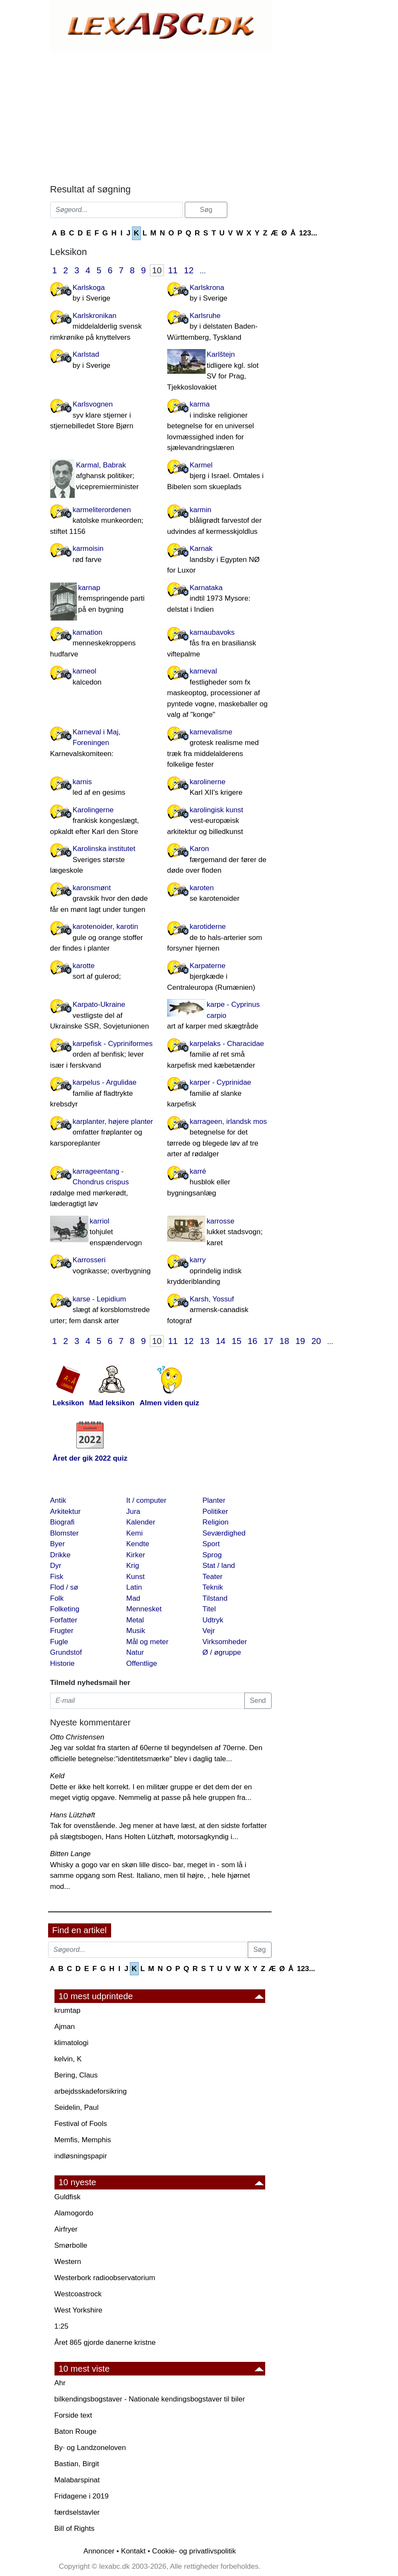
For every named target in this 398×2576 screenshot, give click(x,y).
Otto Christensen (77, 1737)
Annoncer (99, 2551)
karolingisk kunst (219, 821)
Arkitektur (65, 1511)
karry (219, 1271)
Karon (219, 860)
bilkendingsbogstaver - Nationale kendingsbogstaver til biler (149, 2399)
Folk (57, 1598)
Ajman (64, 2027)
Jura (133, 1511)
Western (67, 2262)
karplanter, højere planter (102, 1133)
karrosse (219, 1233)
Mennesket (144, 1609)
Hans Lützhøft (72, 1815)
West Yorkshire (78, 2310)
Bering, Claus (76, 2075)
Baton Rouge (75, 2431)
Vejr (209, 1631)
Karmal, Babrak (102, 477)
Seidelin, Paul (76, 2107)
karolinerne (219, 788)
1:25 (61, 2326)
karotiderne (219, 938)
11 (173, 270)
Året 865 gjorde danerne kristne (105, 2342)
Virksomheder (225, 1642)
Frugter (62, 1631)
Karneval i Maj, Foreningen (102, 743)
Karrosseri (102, 1266)
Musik (135, 1631)
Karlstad (102, 360)
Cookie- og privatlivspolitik (194, 2551)
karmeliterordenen (102, 521)
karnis (102, 788)
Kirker (135, 1555)
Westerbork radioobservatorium (104, 2278)
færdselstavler (77, 2512)
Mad (133, 1598)
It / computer (146, 1500)
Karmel (219, 477)
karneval (219, 693)
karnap (102, 599)
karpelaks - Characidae (219, 1055)
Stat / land (219, 1566)
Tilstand (215, 1598)
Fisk (56, 1577)
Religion (216, 1522)
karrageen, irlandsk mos (219, 1139)
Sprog (212, 1555)
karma (219, 426)
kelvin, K (68, 2059)
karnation (102, 644)
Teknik (213, 1587)
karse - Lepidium (102, 1311)
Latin (134, 1587)
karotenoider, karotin (102, 938)
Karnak (219, 560)
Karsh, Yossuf (219, 1311)
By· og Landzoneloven (90, 2448)
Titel (209, 1609)
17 (268, 1341)
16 (253, 1341)
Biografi (62, 1522)
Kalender (140, 1522)
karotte (102, 972)
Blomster (64, 1533)
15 (236, 1341)
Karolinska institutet (102, 860)
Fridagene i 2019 (81, 2496)
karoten (219, 894)
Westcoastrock (78, 2294)
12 (189, 270)
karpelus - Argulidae (102, 1094)
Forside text (73, 2415)
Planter (214, 1500)
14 (221, 1341)
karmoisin (102, 554)
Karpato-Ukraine (102, 1016)
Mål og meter (147, 1642)
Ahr (60, 2383)
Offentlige (141, 1663)
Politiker (215, 1511)
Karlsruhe (219, 327)
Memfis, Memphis (82, 2140)
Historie (62, 1663)
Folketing (65, 1609)
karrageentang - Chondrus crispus (102, 1188)
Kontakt (133, 2551)
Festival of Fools (80, 2124)
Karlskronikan (102, 327)
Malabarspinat (77, 2480)
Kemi (134, 1533)
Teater (213, 1577)
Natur (135, 1652)
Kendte (137, 1544)
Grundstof (66, 1652)
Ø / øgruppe (222, 1652)
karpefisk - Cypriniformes (102, 1055)
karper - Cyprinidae (219, 1094)
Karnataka (219, 599)
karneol (102, 677)
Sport (211, 1544)
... (203, 271)
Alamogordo (74, 2213)
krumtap (67, 2010)
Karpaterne (219, 977)
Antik (58, 1500)
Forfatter (63, 1620)
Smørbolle (70, 2245)
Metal (135, 1620)
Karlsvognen (102, 416)
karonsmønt (102, 899)
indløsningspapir (80, 2156)
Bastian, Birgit (76, 2464)
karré (219, 1183)
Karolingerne (102, 821)
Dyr (55, 1566)
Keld (57, 1776)
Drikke (60, 1555)
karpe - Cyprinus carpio (219, 1016)
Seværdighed (224, 1533)
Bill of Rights (74, 2528)
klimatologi (71, 2043)
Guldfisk (67, 2197)
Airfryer (66, 2229)
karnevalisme (219, 749)
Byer (57, 1544)
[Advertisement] (161, 115)
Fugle (59, 1642)
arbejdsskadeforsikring (90, 2091)
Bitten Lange (70, 1854)
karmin (219, 521)
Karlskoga (102, 294)
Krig (132, 1566)
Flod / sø (64, 1587)
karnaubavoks (219, 644)
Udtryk (213, 1620)
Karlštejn (219, 371)
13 (204, 1341)
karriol (102, 1233)
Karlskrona (219, 294)
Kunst (135, 1577)
